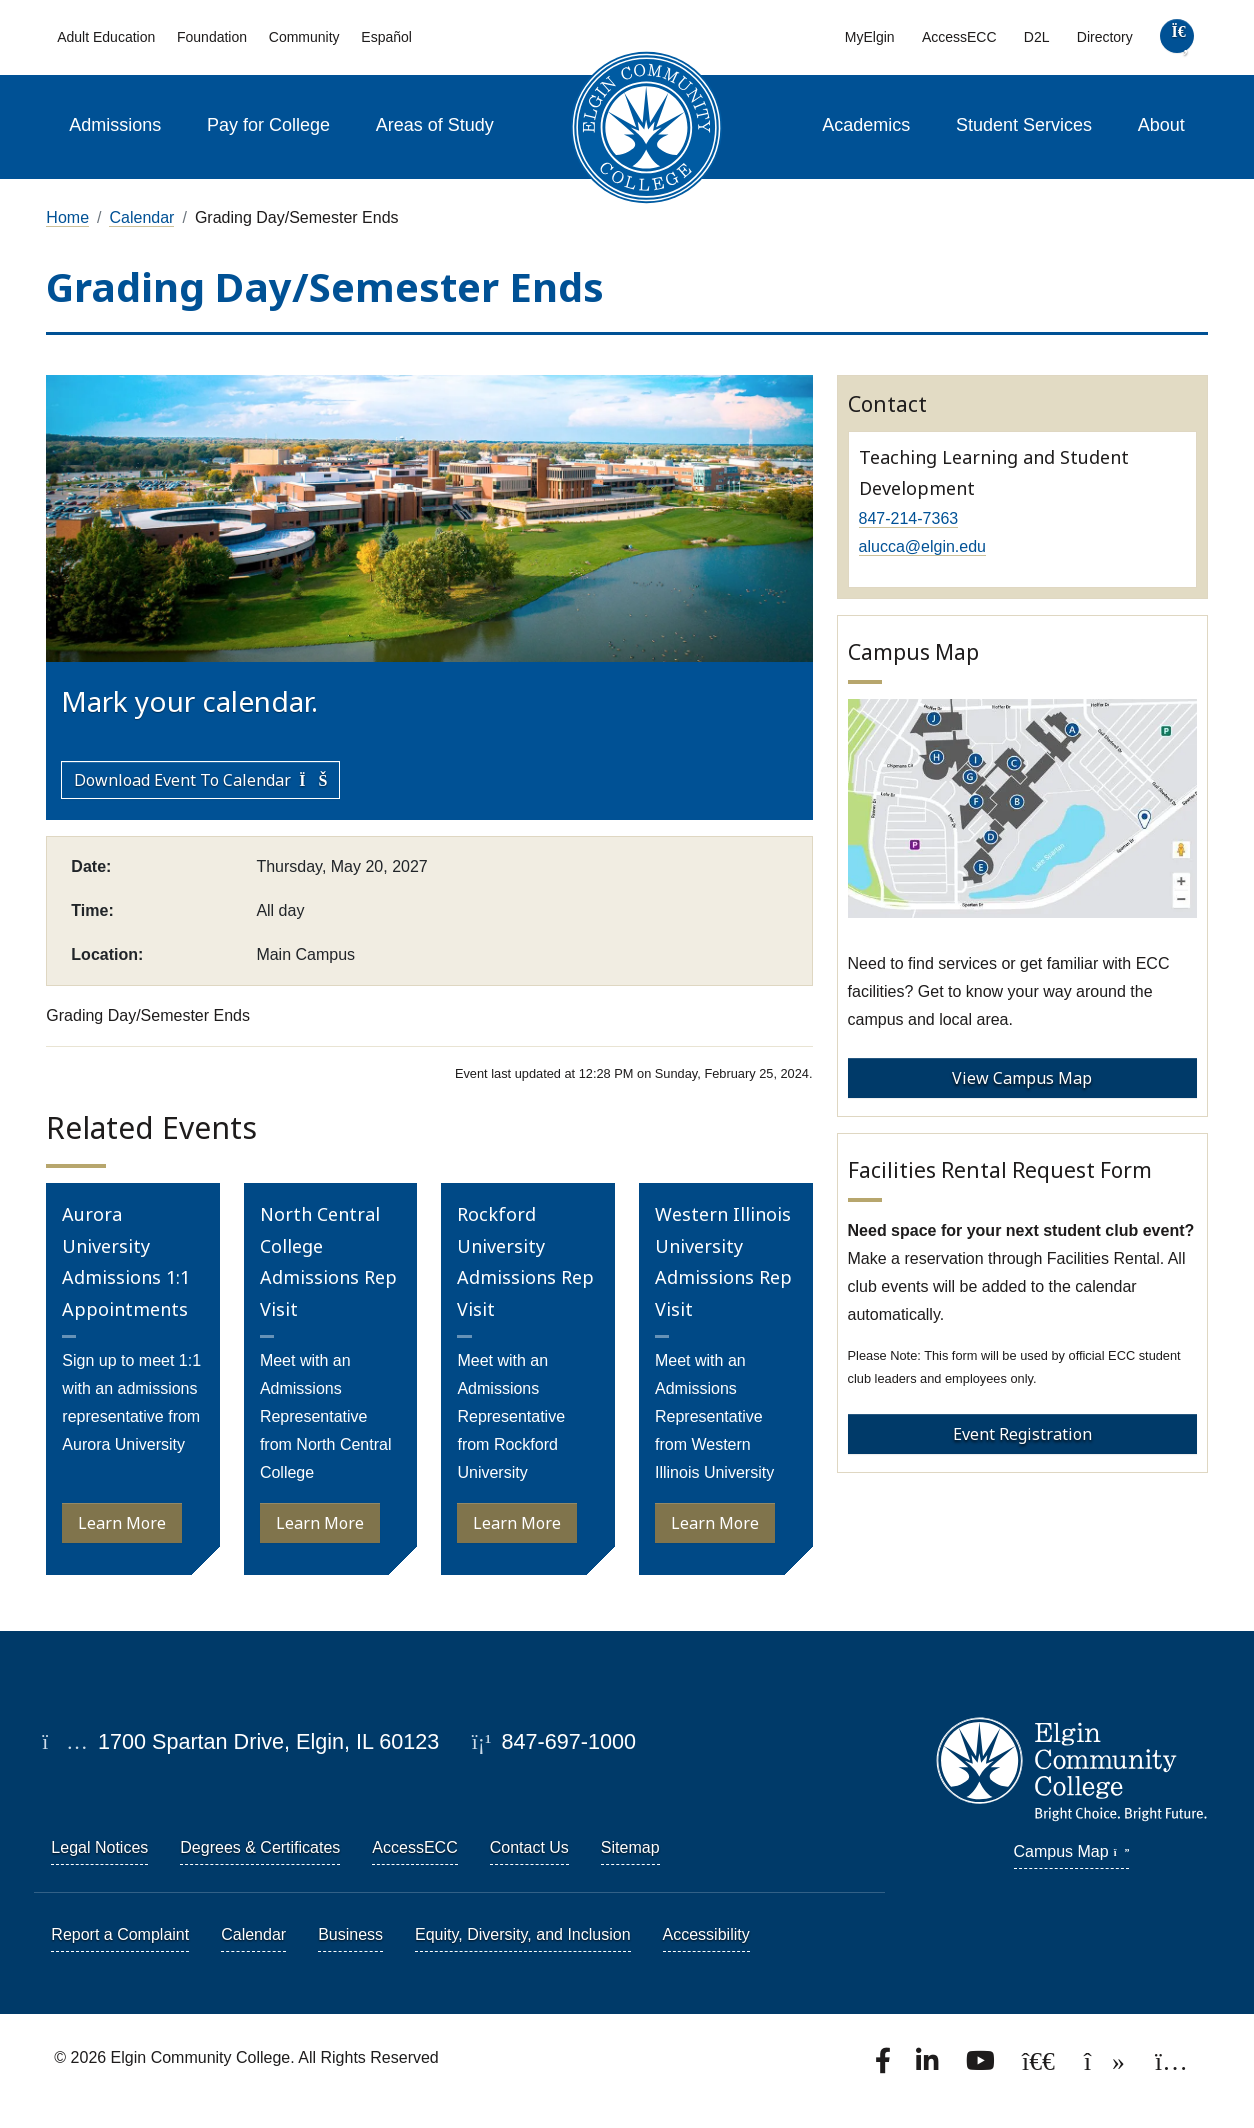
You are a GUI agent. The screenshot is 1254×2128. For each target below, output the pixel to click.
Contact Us (529, 1847)
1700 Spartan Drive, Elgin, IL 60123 (240, 1741)
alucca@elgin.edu (922, 546)
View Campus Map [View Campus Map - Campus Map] (1022, 1078)
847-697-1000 (554, 1741)
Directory (1105, 37)
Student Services (1024, 125)
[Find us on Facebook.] (885, 2066)
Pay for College (268, 125)
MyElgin (870, 37)
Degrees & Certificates (260, 1847)
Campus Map (1072, 1851)
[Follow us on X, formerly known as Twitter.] (1040, 2066)
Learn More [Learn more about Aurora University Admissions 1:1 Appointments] (122, 1523)
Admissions (115, 125)
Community (304, 37)
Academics (866, 125)
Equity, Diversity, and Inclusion (523, 1934)
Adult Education (106, 37)
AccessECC (959, 37)
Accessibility (706, 1934)
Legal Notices (99, 1847)
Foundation (212, 37)
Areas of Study (435, 125)
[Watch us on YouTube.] (982, 2066)
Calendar (141, 217)
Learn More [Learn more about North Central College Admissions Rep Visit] (320, 1523)
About (1161, 125)
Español (386, 37)
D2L (1037, 37)
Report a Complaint (120, 1934)
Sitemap (630, 1847)
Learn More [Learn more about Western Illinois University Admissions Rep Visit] (715, 1523)
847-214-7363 (909, 518)
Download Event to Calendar (200, 780)
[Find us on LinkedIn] (929, 2066)
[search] (1176, 40)
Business (350, 1934)
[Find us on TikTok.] (1106, 2066)
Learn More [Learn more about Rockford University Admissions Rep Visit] (517, 1523)
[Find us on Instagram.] (1171, 2066)
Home (67, 217)
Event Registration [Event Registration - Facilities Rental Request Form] (1022, 1434)
